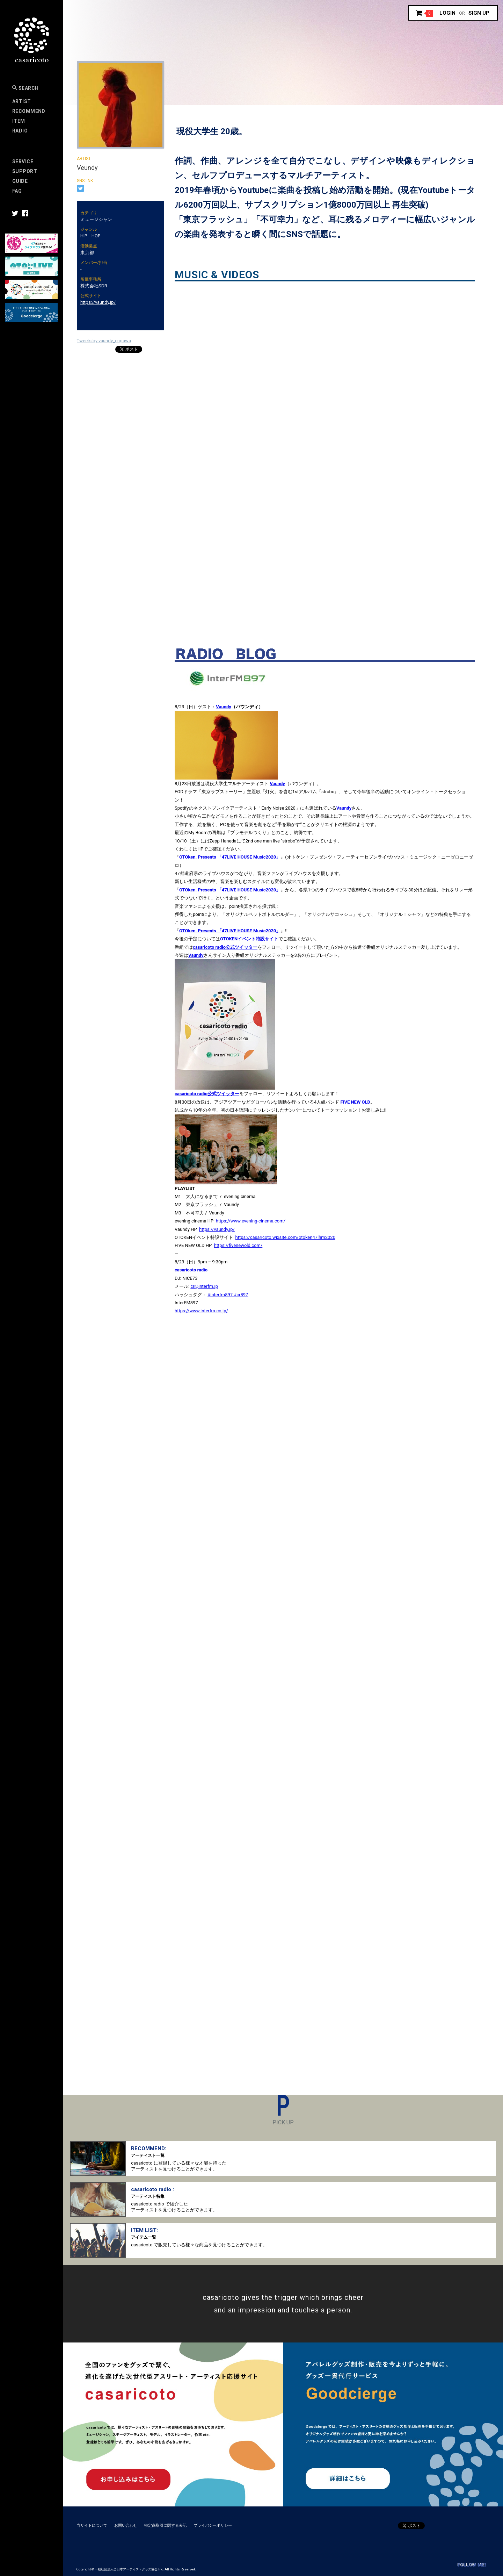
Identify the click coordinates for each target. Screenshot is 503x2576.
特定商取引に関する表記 (165, 2525)
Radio (20, 131)
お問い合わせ (125, 2525)
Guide (20, 181)
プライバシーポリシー (213, 2525)
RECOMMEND (28, 111)
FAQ (17, 191)
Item (18, 121)
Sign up (478, 13)
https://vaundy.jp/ (98, 302)
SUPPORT (24, 171)
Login (447, 13)
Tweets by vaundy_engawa (104, 340)
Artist (21, 101)
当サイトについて (91, 2525)
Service (22, 161)
